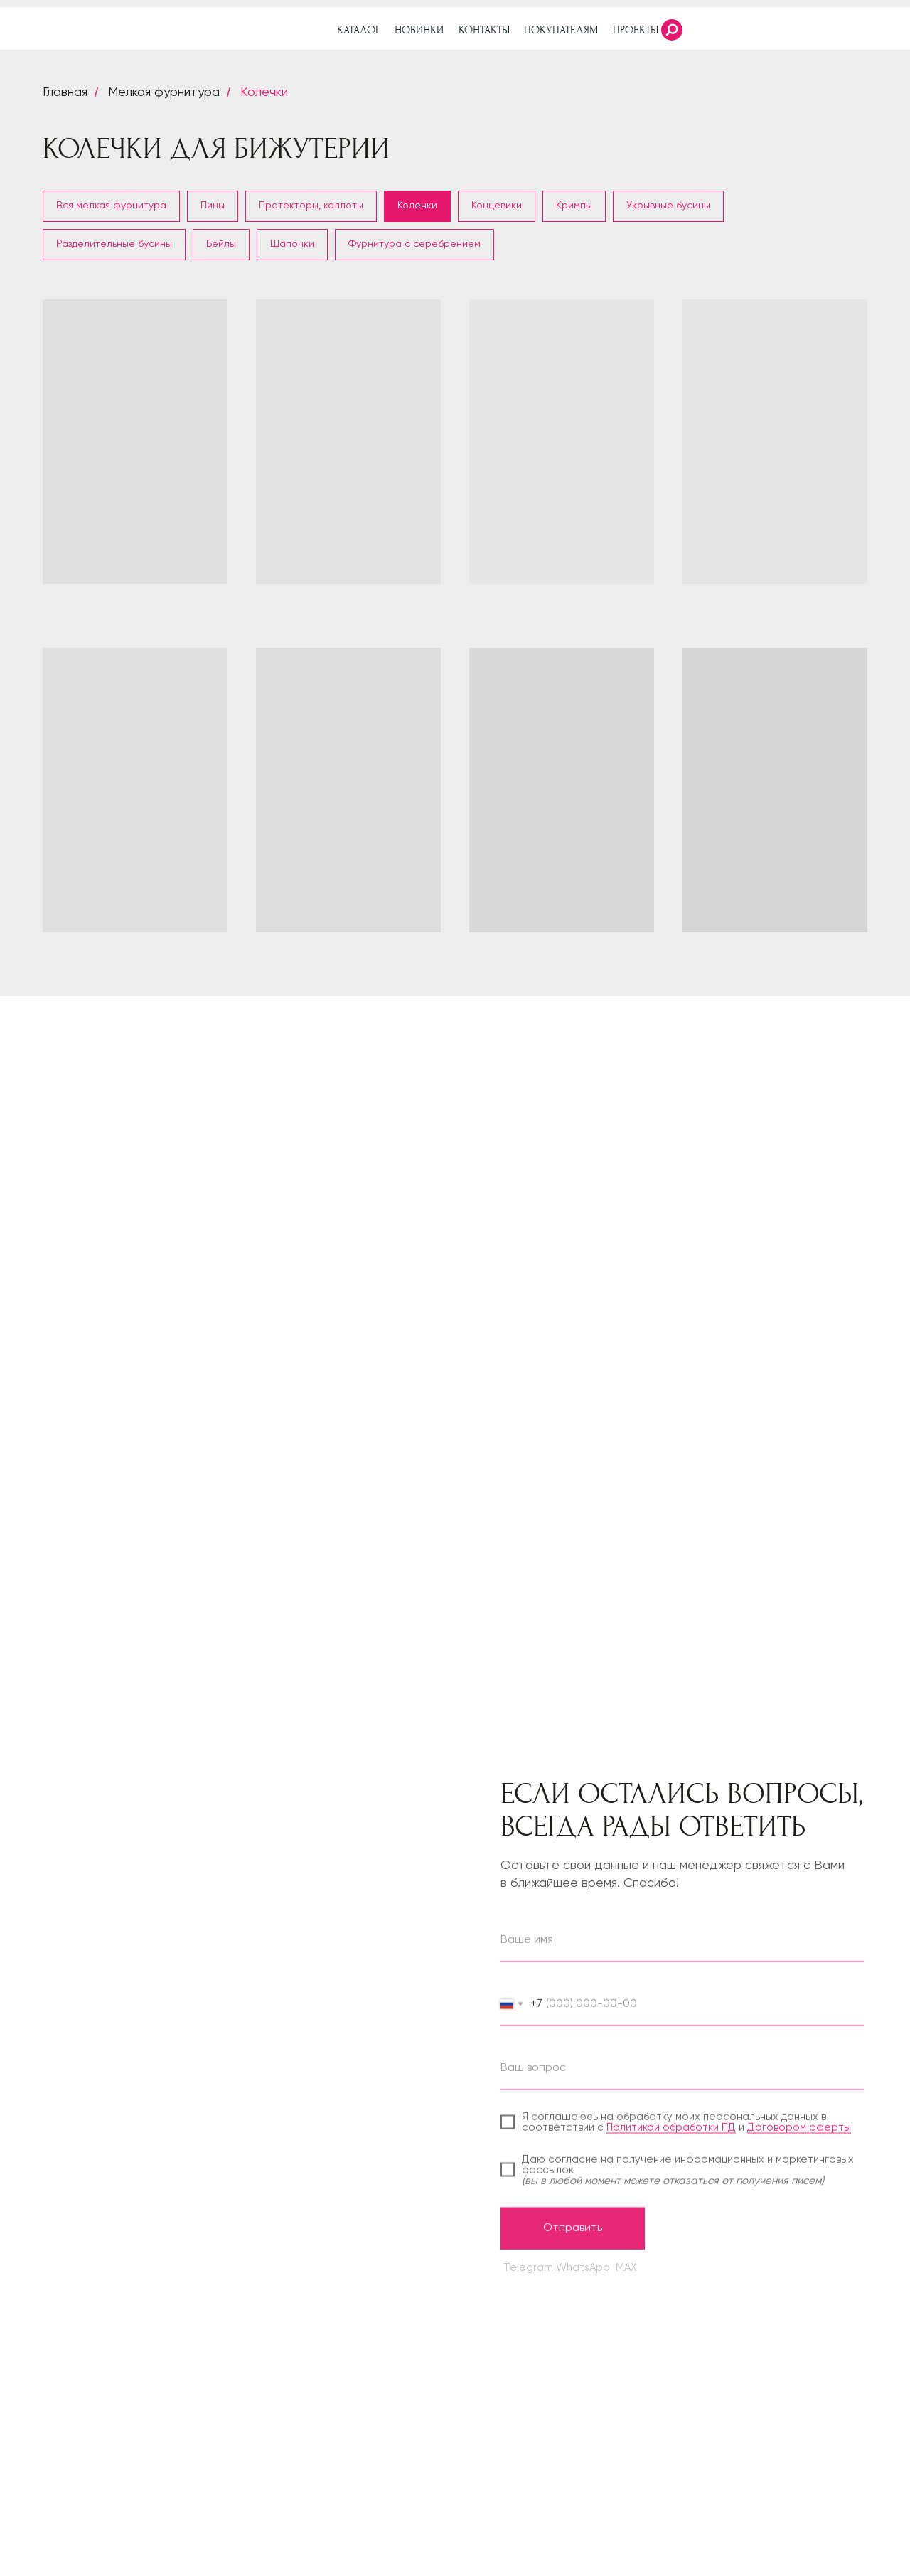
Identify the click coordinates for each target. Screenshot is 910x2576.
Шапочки (292, 244)
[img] (871, 30)
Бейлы (221, 244)
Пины (212, 206)
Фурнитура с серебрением (414, 244)
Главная (65, 92)
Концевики (496, 206)
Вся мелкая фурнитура (111, 206)
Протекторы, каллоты (311, 206)
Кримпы (574, 206)
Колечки (264, 92)
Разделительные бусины (114, 244)
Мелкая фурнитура (164, 92)
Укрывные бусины (668, 206)
